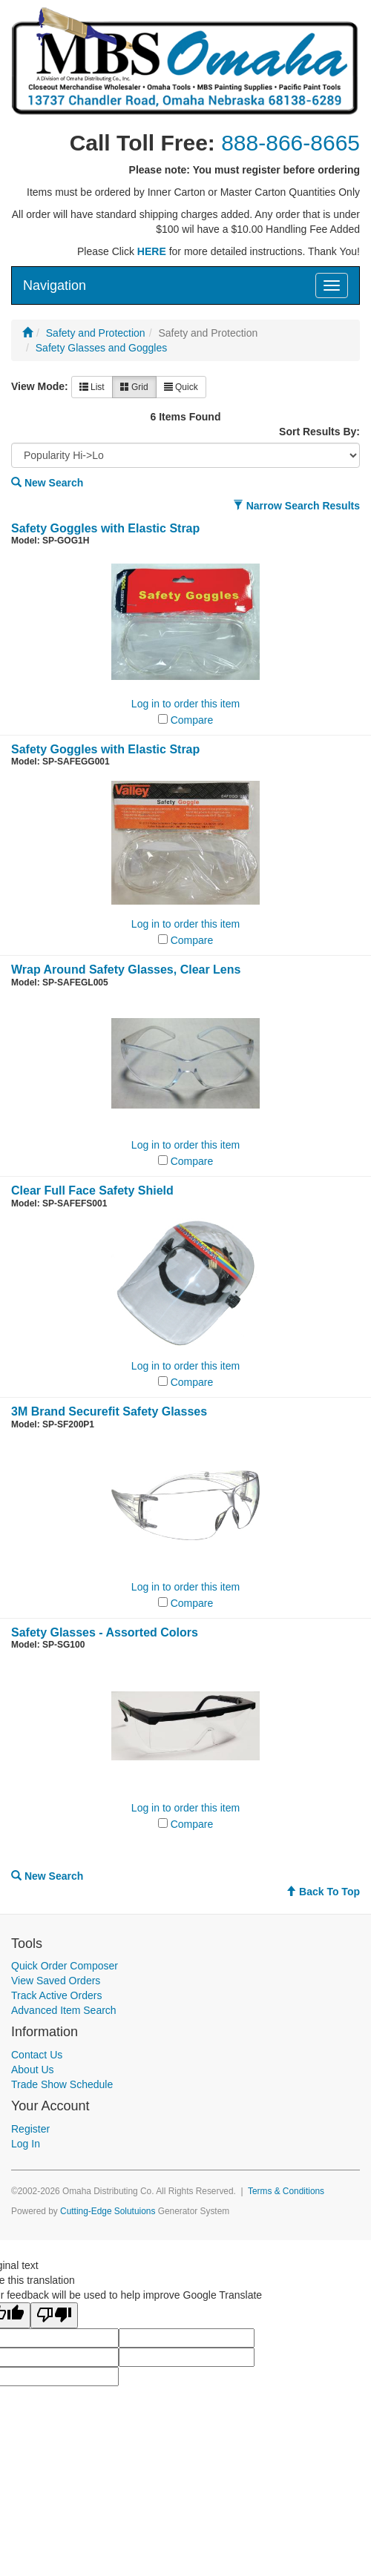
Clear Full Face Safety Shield (92, 1190)
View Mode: (39, 386)
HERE (151, 251)
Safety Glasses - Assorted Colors (104, 1632)
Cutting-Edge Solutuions (107, 2211)
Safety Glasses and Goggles (101, 348)
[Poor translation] (54, 2315)
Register (30, 2129)
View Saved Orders (55, 1981)
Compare (192, 720)
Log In (25, 2144)
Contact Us (36, 2055)
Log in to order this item (185, 704)
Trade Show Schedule (62, 2084)
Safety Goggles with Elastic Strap (105, 528)
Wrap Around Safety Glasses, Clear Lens (125, 969)
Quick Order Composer (64, 1966)
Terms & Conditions (286, 2191)
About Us (32, 2069)
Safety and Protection (95, 333)
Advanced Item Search (63, 2010)
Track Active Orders (56, 1995)
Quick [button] (181, 387)
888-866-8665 (290, 143)
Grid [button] (134, 387)
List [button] (92, 387)
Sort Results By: (319, 431)
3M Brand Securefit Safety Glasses (109, 1411)
